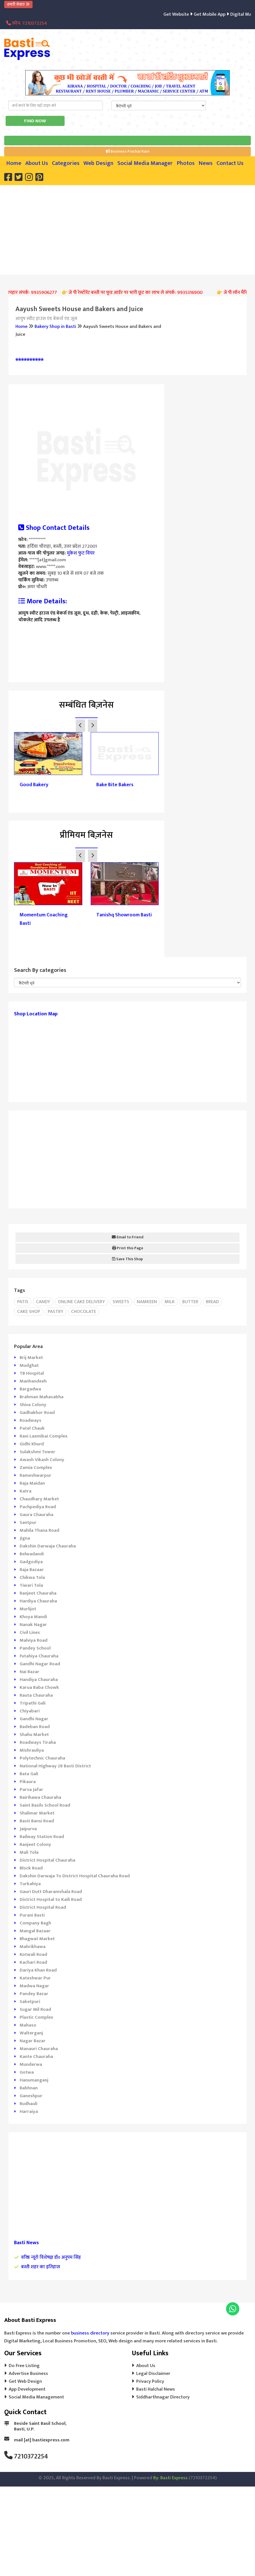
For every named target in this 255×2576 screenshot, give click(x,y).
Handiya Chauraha (39, 1679)
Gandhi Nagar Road (40, 1664)
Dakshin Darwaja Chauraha (48, 1546)
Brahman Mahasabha (41, 1397)
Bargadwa (30, 1389)
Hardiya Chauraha (38, 1601)
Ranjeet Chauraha (38, 1593)
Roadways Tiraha (38, 1742)
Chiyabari (30, 1711)
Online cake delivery (81, 1302)
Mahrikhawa (32, 1947)
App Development (27, 2389)
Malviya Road (33, 1640)
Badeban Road (35, 1727)
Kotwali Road (33, 1954)
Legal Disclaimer (153, 2373)
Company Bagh (35, 1923)
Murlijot (28, 1609)
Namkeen (147, 1302)
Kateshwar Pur (35, 1978)
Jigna (25, 1538)
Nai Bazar (29, 1672)
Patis (22, 1302)
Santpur (28, 1522)
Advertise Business (28, 2373)
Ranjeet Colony (35, 1844)
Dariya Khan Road (38, 1970)
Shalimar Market (37, 1813)
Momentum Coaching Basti (44, 919)
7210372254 (31, 2456)
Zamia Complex (36, 1467)
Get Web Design (25, 2381)
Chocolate (83, 1311)
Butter (190, 1302)
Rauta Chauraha (36, 1695)
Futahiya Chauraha (39, 1656)
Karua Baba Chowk (39, 1687)
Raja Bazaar (32, 1570)
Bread (212, 1302)
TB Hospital (32, 1373)
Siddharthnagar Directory (163, 2397)
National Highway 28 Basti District (55, 1766)
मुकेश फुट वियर (80, 553)
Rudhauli (28, 2104)
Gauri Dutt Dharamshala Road (51, 1892)
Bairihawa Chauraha (40, 1797)
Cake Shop (28, 1311)
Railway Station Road (42, 1837)
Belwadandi (32, 1554)
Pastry (55, 1311)
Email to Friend (128, 1237)
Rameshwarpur (35, 1475)
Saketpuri (30, 2001)
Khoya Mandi (33, 1617)
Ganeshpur (31, 2096)
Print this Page (127, 1248)
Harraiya (29, 2111)
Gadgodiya (31, 1562)
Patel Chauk (32, 1428)
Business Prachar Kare (127, 151)
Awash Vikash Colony (42, 1460)
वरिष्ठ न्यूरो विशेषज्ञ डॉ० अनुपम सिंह (51, 2257)
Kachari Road (33, 1962)
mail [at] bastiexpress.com (41, 2440)
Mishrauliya (32, 1750)
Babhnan (29, 2088)
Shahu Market (34, 1734)
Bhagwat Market (37, 1939)
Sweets (121, 1302)
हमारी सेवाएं (18, 4)
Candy (43, 1302)
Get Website (188, 14)
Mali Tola (29, 1852)
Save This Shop (127, 1259)
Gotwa (27, 2072)
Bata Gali (29, 1774)
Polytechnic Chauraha (42, 1758)
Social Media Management (36, 2397)
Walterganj (31, 2033)
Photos (186, 163)
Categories (65, 163)
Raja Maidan (32, 1483)
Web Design (98, 163)
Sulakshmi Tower (37, 1452)
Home (13, 163)
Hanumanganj (34, 2080)
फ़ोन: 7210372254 (26, 23)
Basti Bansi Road (37, 1821)
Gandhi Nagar (34, 1719)
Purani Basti (32, 1915)
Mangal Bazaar (35, 1931)
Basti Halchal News (155, 2389)
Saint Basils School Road (45, 1805)
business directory (90, 2333)
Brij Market (31, 1357)
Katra (25, 1491)
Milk (170, 1302)
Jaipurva (28, 1829)
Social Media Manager (145, 163)
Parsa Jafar (31, 1789)
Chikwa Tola (32, 1577)
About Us (36, 163)
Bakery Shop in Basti (55, 326)
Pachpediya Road (38, 1507)
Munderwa (31, 2064)
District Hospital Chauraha (47, 1860)
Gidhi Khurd (32, 1444)
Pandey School (35, 1648)
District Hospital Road (43, 1907)
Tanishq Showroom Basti (124, 915)
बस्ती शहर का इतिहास (40, 2267)
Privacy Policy (150, 2381)
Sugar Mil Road (35, 2009)
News (206, 163)
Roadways (30, 1420)
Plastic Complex (36, 2017)
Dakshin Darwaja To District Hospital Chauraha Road (75, 1876)
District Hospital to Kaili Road (51, 1899)
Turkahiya (30, 1884)
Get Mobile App (220, 14)
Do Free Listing (24, 2366)
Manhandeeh (33, 1381)
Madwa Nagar (34, 1986)
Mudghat (29, 1365)
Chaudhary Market (39, 1499)
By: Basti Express (170, 2478)
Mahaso (28, 2025)
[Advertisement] (129, 228)
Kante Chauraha (36, 2056)
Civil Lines (30, 1632)
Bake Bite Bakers (114, 785)
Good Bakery (34, 785)
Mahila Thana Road (39, 1530)
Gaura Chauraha (36, 1515)
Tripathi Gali (32, 1703)
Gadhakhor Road (37, 1412)
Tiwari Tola (31, 1585)
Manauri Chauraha (39, 2049)
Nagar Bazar (32, 2041)
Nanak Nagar (33, 1625)
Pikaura (28, 1782)
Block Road (31, 1868)
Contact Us (230, 163)
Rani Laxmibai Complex (43, 1436)
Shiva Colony (33, 1405)
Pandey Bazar (34, 1994)
